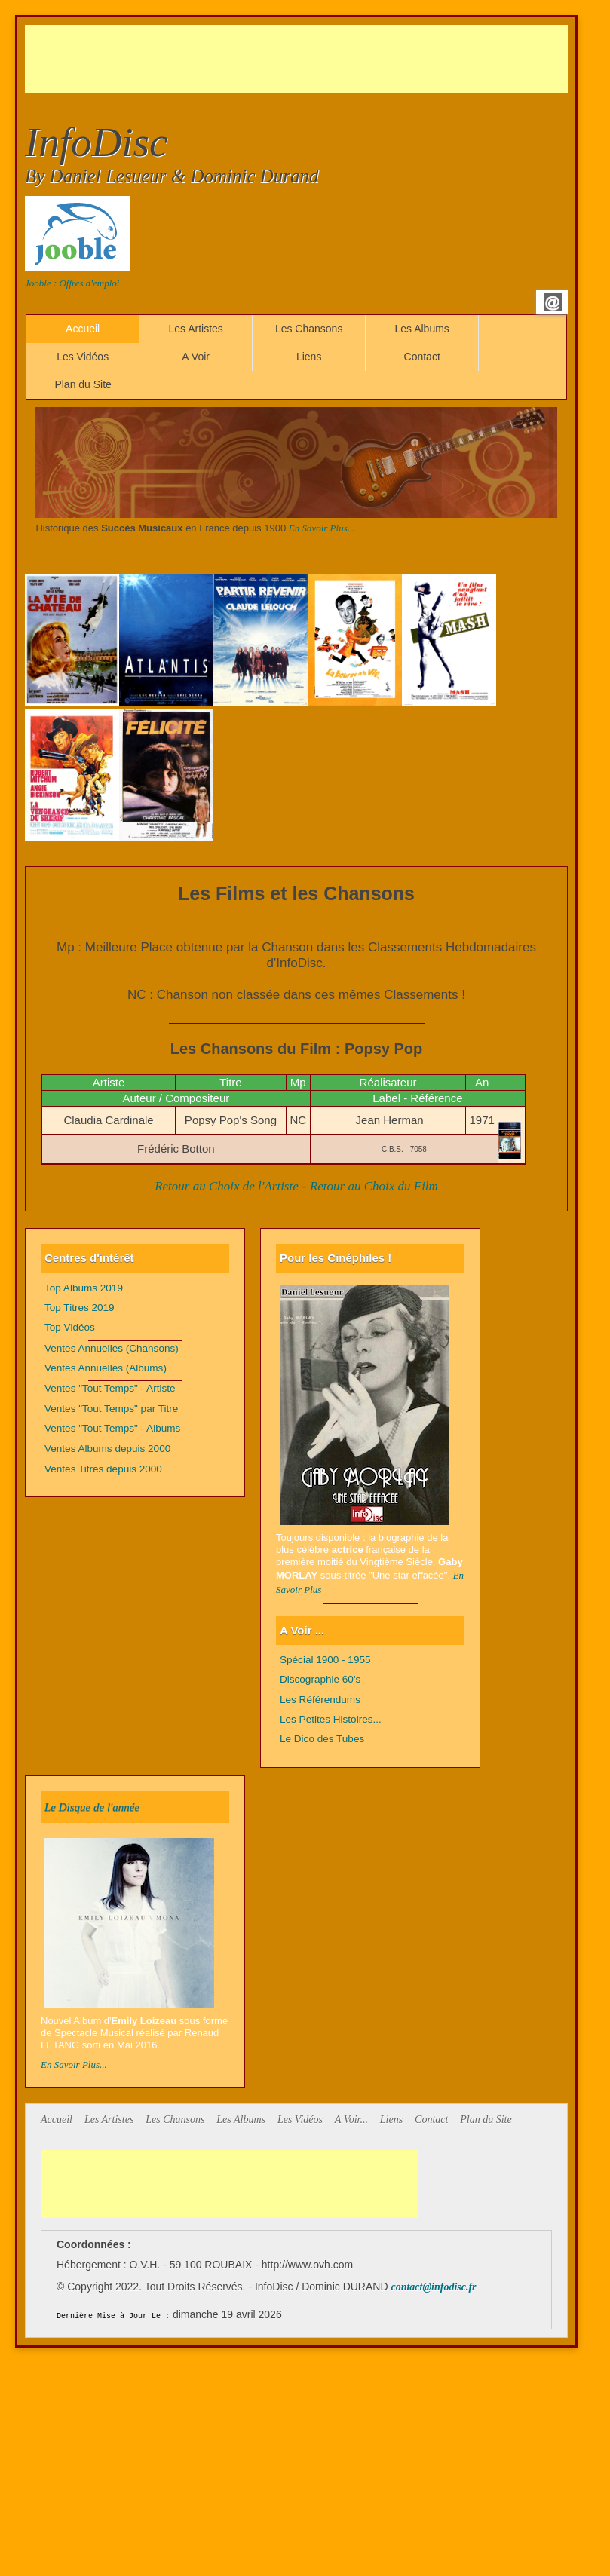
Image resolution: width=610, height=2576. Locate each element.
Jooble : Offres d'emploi (72, 283)
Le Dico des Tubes (322, 1738)
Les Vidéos (83, 357)
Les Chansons (309, 329)
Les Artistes (195, 329)
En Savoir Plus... (322, 528)
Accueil (83, 329)
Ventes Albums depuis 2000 (107, 1448)
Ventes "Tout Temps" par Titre (111, 1408)
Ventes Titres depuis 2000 (103, 1469)
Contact (422, 357)
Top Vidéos (69, 1327)
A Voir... (351, 2119)
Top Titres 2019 (79, 1307)
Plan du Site (83, 384)
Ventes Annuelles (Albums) (105, 1368)
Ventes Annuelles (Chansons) (111, 1348)
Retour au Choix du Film (374, 1186)
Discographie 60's (320, 1679)
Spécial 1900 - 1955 (325, 1659)
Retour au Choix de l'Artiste (227, 1186)
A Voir (196, 357)
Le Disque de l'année (91, 1807)
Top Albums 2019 (83, 1288)
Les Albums (421, 329)
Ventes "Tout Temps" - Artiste (110, 1388)
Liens (308, 357)
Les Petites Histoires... (331, 1719)
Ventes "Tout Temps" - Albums (112, 1428)
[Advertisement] (299, 59)
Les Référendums (320, 1699)
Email (553, 302)
